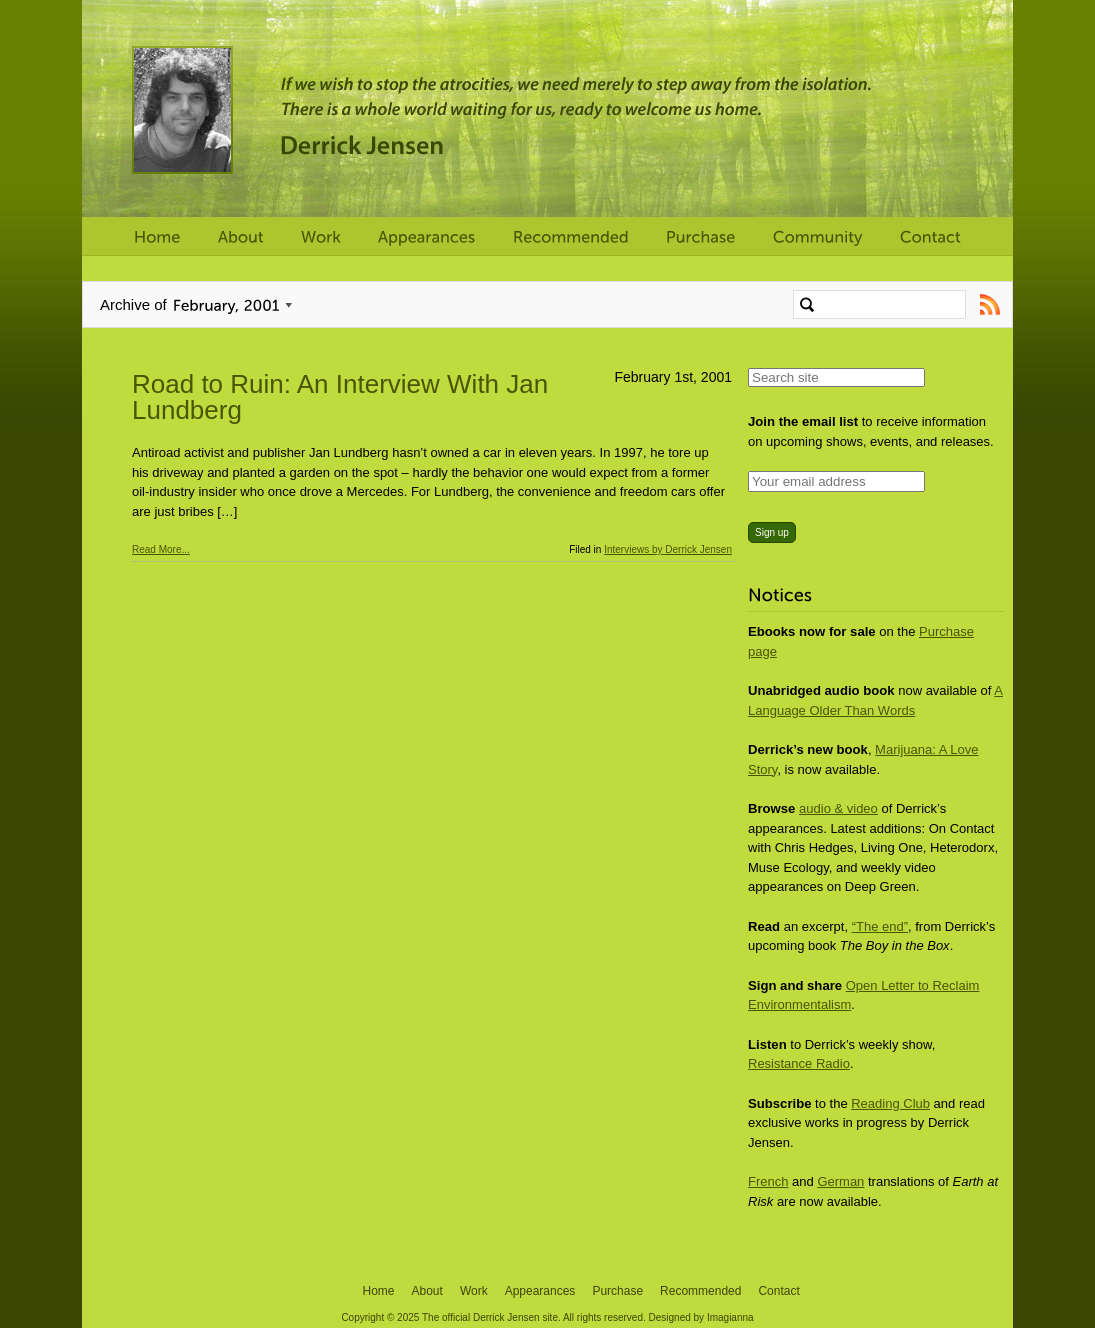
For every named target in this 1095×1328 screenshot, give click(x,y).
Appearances (540, 1291)
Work (474, 1291)
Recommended (700, 1291)
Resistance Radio (799, 1063)
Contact (778, 1291)
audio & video (838, 808)
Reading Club (890, 1103)
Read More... (161, 549)
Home (379, 1291)
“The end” (880, 926)
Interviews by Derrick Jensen (668, 549)
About (427, 1291)
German (840, 1181)
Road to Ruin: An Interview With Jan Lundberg (340, 397)
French (768, 1181)
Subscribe (989, 304)
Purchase (617, 1291)
